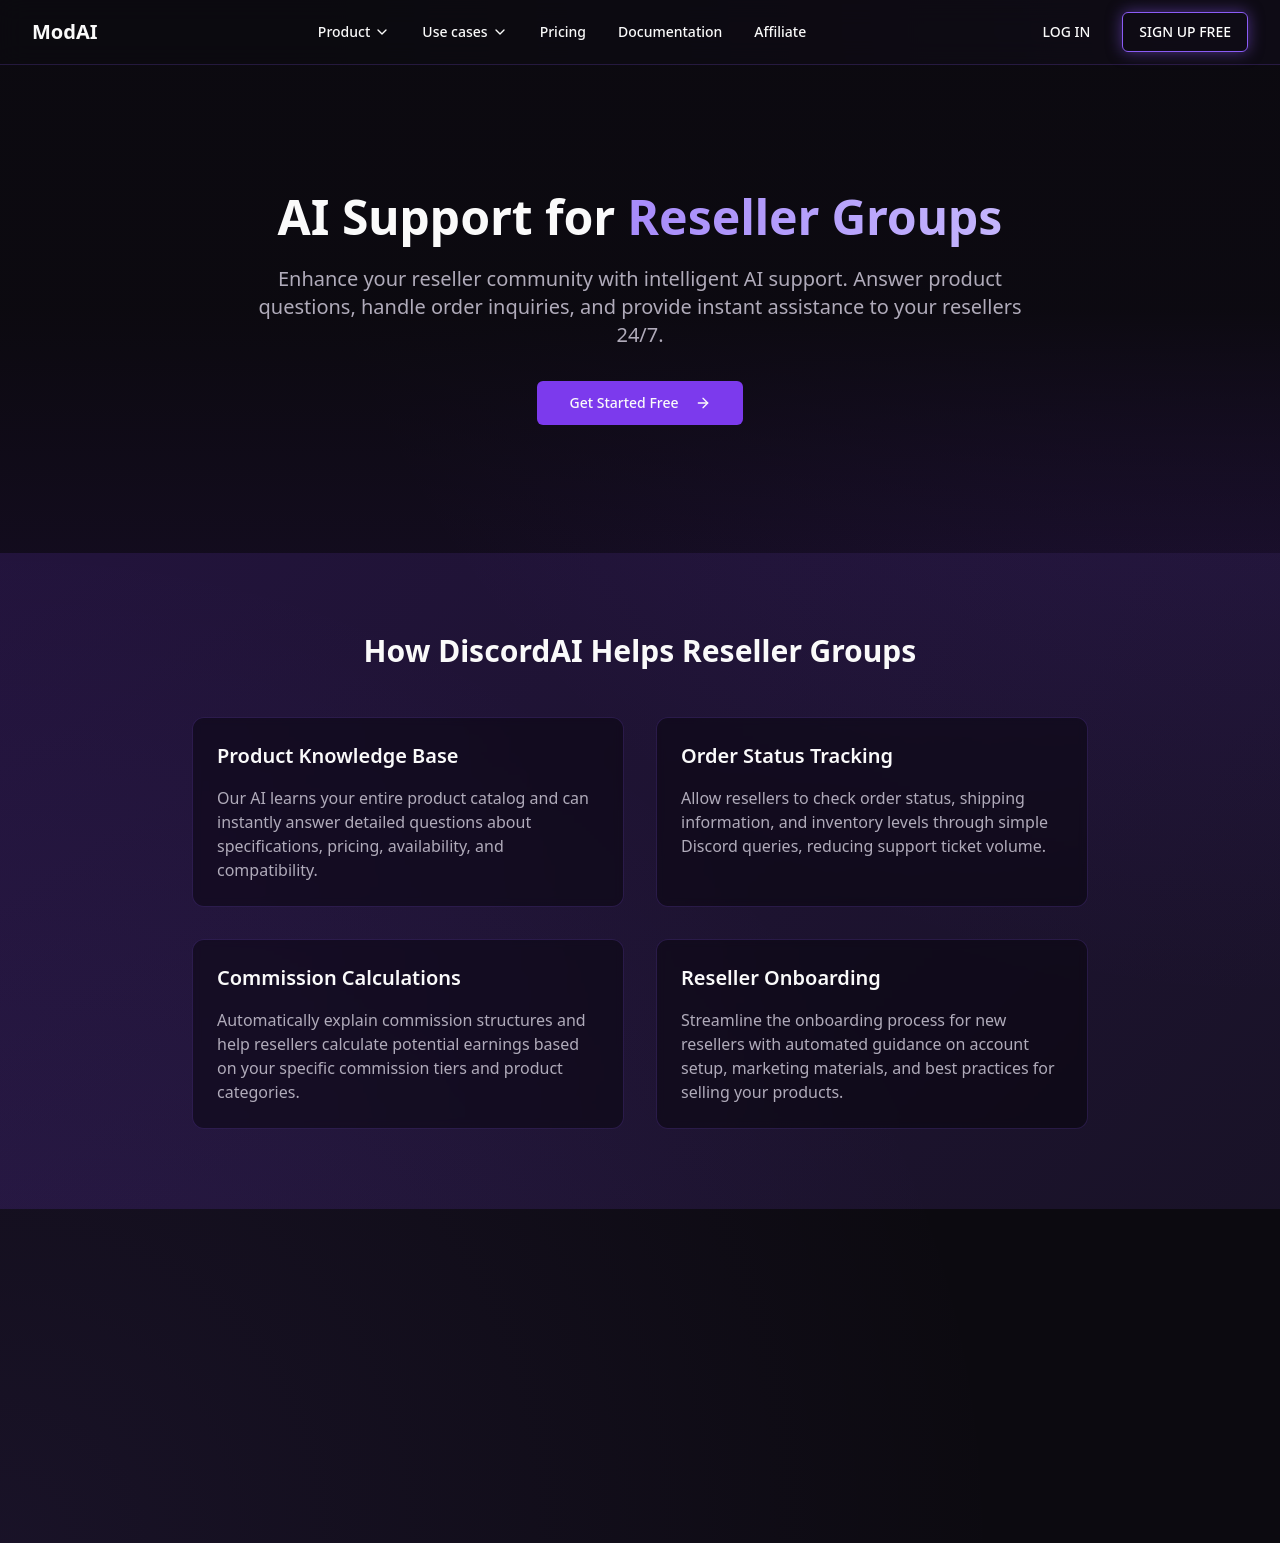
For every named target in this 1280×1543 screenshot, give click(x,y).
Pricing (563, 31)
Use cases (464, 31)
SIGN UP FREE (1185, 31)
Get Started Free (639, 402)
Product (354, 31)
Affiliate (780, 31)
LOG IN (1067, 31)
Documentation (670, 31)
